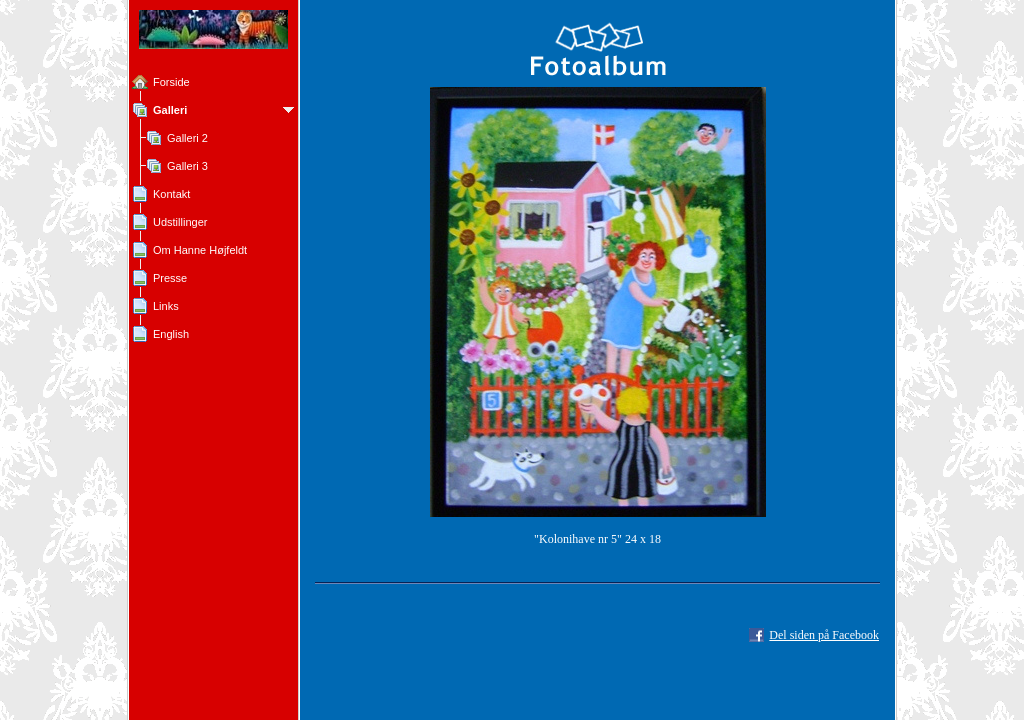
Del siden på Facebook (824, 635)
